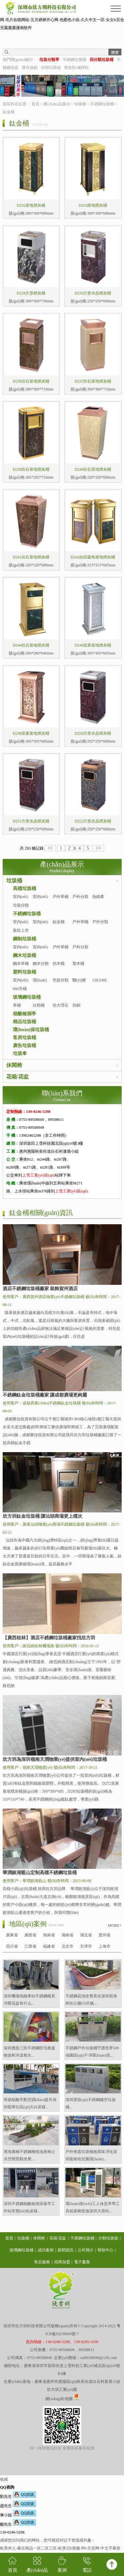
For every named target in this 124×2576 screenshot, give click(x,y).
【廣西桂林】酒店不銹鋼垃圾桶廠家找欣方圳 (49, 1637)
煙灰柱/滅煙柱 (76, 67)
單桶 (17, 1005)
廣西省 (30, 1935)
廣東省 (12, 1935)
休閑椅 (14, 1065)
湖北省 (86, 1935)
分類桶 (39, 1005)
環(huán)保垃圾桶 (31, 1029)
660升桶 (20, 988)
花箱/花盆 (17, 1076)
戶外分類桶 (100, 926)
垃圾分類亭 (21, 909)
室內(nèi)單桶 (20, 900)
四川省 (12, 1946)
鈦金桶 (9, 112)
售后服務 (42, 2262)
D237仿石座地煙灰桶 (93, 381)
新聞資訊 (65, 2250)
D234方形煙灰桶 (31, 293)
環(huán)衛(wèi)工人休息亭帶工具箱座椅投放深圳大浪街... (92, 2207)
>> (98, 848)
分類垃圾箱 (51, 67)
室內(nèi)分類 (40, 900)
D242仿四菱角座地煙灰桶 (93, 557)
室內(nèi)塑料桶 (20, 984)
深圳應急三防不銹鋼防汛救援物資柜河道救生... (29, 2052)
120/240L (100, 980)
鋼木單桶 (21, 963)
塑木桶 (78, 963)
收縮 (4, 2479)
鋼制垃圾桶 (24, 938)
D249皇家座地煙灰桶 (31, 733)
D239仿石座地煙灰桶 (31, 469)
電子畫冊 (82, 2262)
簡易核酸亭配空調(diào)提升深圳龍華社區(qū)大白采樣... (30, 2103)
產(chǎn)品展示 (56, 104)
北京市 (67, 1946)
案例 (62, 2564)
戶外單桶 (60, 896)
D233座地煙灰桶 (93, 205)
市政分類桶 (60, 984)
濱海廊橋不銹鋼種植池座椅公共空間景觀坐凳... (29, 2155)
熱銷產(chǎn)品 (99, 900)
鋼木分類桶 (41, 967)
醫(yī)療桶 (79, 984)
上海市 (104, 1946)
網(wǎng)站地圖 (59, 2398)
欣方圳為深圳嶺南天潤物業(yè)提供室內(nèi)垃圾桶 (55, 1759)
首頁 (35, 104)
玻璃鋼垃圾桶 (27, 997)
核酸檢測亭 (24, 1013)
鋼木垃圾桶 (24, 955)
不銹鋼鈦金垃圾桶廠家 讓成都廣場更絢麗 (45, 1395)
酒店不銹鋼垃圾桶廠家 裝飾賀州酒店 (40, 1288)
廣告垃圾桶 (24, 1045)
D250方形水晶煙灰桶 (93, 733)
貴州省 (104, 1935)
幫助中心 (105, 2250)
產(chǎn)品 (37, 2564)
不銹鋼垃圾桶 (74, 59)
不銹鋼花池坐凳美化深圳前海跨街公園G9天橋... (91, 2000)
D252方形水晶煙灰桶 (93, 821)
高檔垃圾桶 (24, 888)
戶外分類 (80, 896)
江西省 (30, 1946)
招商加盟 (62, 2262)
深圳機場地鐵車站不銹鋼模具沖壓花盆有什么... (29, 2000)
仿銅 (76, 1005)
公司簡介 (86, 2250)
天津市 (86, 1946)
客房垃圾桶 (24, 1037)
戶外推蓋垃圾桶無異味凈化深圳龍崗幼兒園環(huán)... (91, 2155)
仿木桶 (58, 963)
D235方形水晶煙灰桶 (93, 293)
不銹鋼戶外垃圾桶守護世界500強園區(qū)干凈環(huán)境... (92, 2052)
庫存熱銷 (30, 67)
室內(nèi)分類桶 (40, 926)
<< (50, 848)
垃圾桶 (80, 104)
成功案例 (46, 2250)
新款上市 (21, 930)
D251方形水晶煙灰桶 (31, 821)
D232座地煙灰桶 (31, 205)
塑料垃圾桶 (24, 972)
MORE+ (114, 1925)
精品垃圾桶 (24, 1021)
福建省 (49, 1946)
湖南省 (67, 1935)
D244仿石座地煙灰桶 (31, 645)
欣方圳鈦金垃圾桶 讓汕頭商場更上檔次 (43, 1516)
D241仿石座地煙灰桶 (31, 557)
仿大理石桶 (60, 1009)
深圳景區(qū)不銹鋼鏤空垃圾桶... (90, 2103)
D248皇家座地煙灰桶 (93, 645)
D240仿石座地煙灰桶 (93, 469)
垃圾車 (20, 1053)
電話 (87, 2564)
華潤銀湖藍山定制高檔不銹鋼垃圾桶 (40, 1872)
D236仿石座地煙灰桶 (31, 381)
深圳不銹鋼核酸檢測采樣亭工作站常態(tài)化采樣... (29, 2207)
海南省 (49, 1935)
